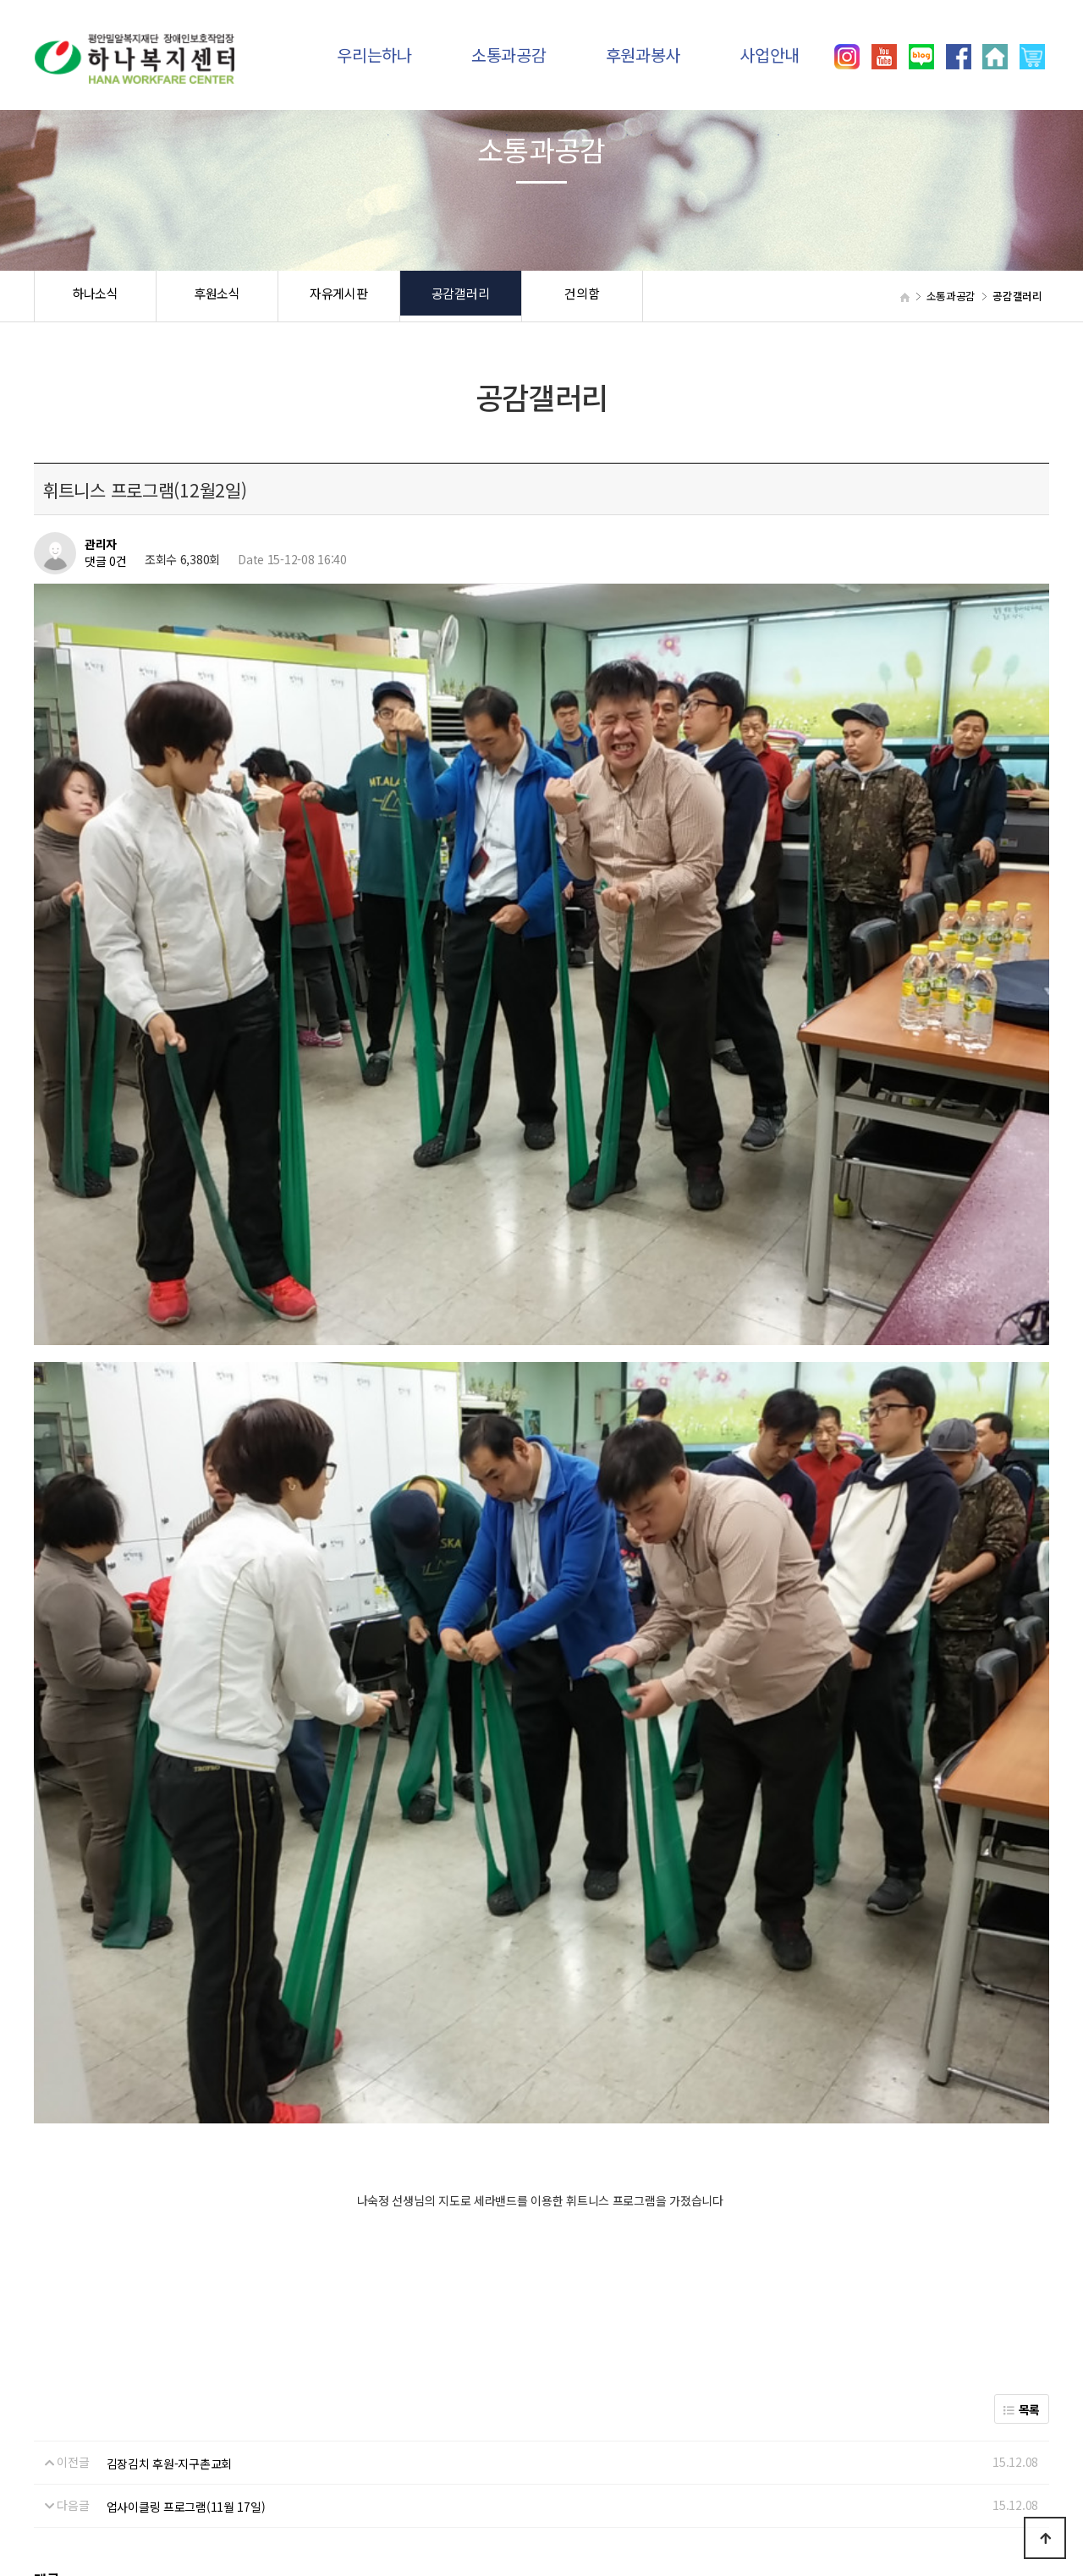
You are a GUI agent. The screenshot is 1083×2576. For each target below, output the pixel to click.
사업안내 (769, 54)
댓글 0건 (106, 561)
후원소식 (217, 296)
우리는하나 (374, 54)
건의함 (581, 296)
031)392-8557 (850, 2500)
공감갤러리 (461, 296)
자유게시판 (339, 296)
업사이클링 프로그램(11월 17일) (186, 2043)
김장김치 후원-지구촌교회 (169, 1999)
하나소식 (95, 296)
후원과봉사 (643, 54)
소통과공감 (509, 54)
